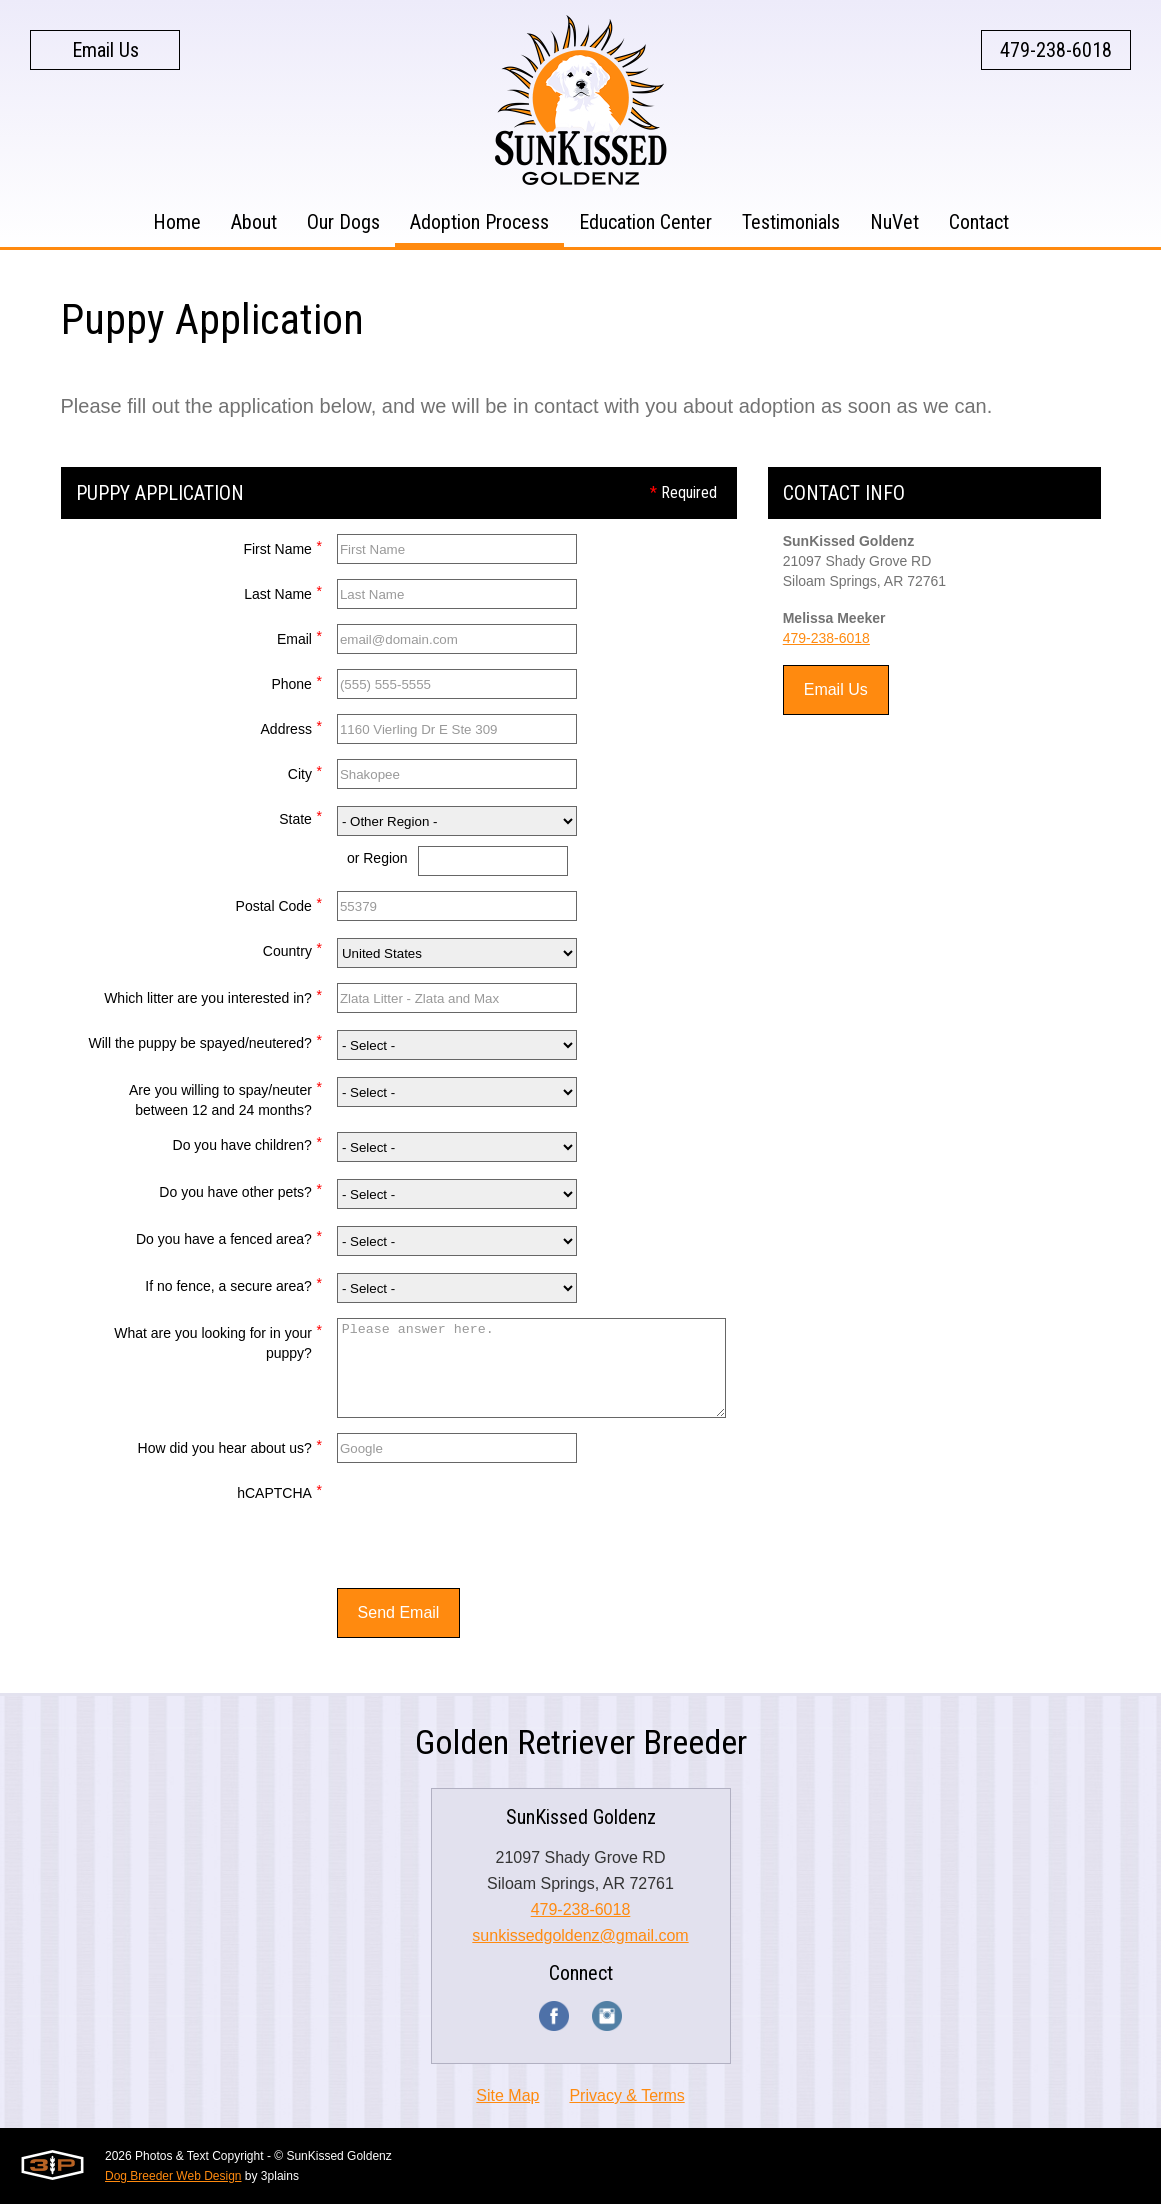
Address (291, 726)
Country (292, 948)
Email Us (105, 50)
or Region (377, 858)
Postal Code (279, 903)
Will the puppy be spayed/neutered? (205, 1040)
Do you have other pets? (240, 1189)
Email (299, 636)
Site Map (507, 2095)
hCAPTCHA (279, 1490)
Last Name (283, 591)
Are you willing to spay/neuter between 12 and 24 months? (225, 1097)
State (300, 816)
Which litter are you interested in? (213, 995)
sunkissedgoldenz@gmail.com (580, 1935)
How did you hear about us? (230, 1445)
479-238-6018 (1056, 50)
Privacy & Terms (626, 2095)
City (305, 771)
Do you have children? (247, 1142)
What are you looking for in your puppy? (218, 1340)
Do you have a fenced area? (229, 1236)
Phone (296, 681)
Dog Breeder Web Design (173, 2176)
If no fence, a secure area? (233, 1283)
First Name (282, 546)
